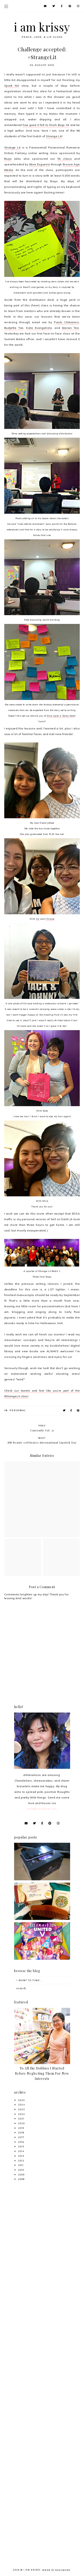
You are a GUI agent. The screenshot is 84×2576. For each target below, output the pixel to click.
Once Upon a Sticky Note (61, 715)
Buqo (8, 158)
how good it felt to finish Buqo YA (46, 125)
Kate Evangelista (39, 328)
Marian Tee (70, 328)
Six (37, 918)
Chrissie (49, 918)
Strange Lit (54, 136)
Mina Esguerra (39, 164)
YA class (64, 158)
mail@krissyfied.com (41, 1808)
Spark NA (11, 85)
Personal (18, 1410)
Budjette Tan (14, 328)
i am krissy (42, 26)
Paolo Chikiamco (66, 322)
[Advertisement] (42, 2233)
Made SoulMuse (56, 2570)
